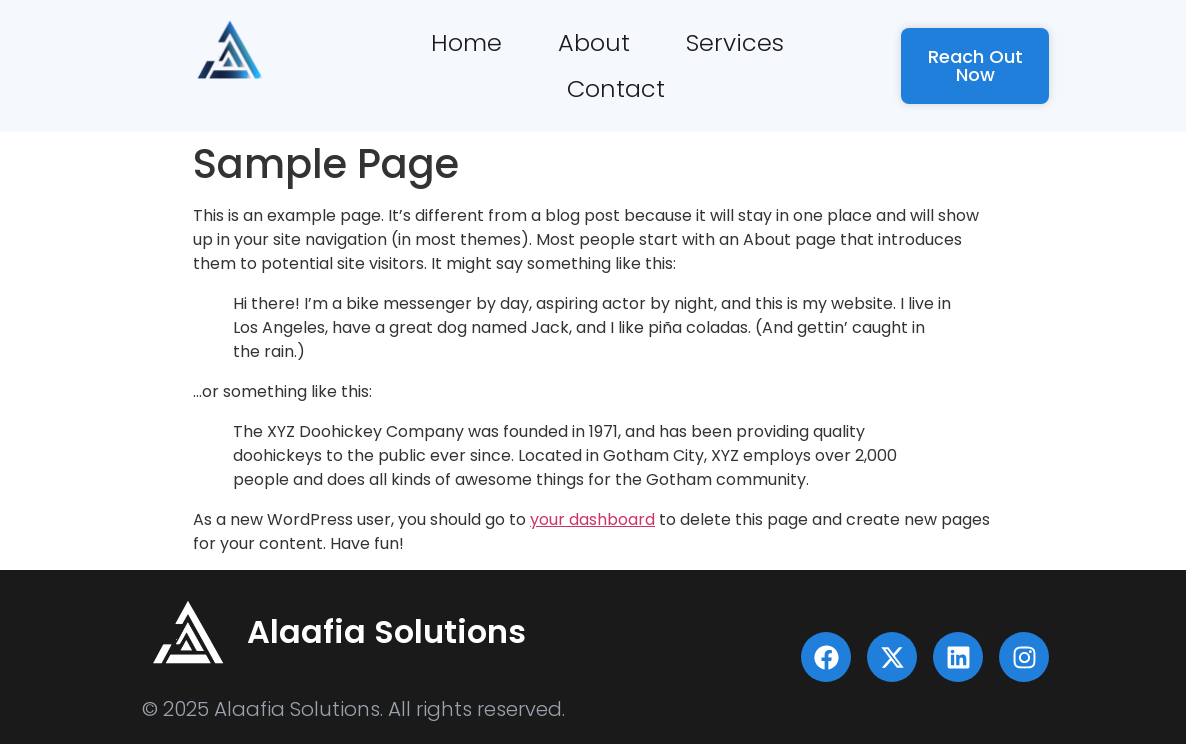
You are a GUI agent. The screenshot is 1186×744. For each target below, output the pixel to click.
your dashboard (592, 519)
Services (735, 42)
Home (466, 42)
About (594, 42)
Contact (616, 88)
